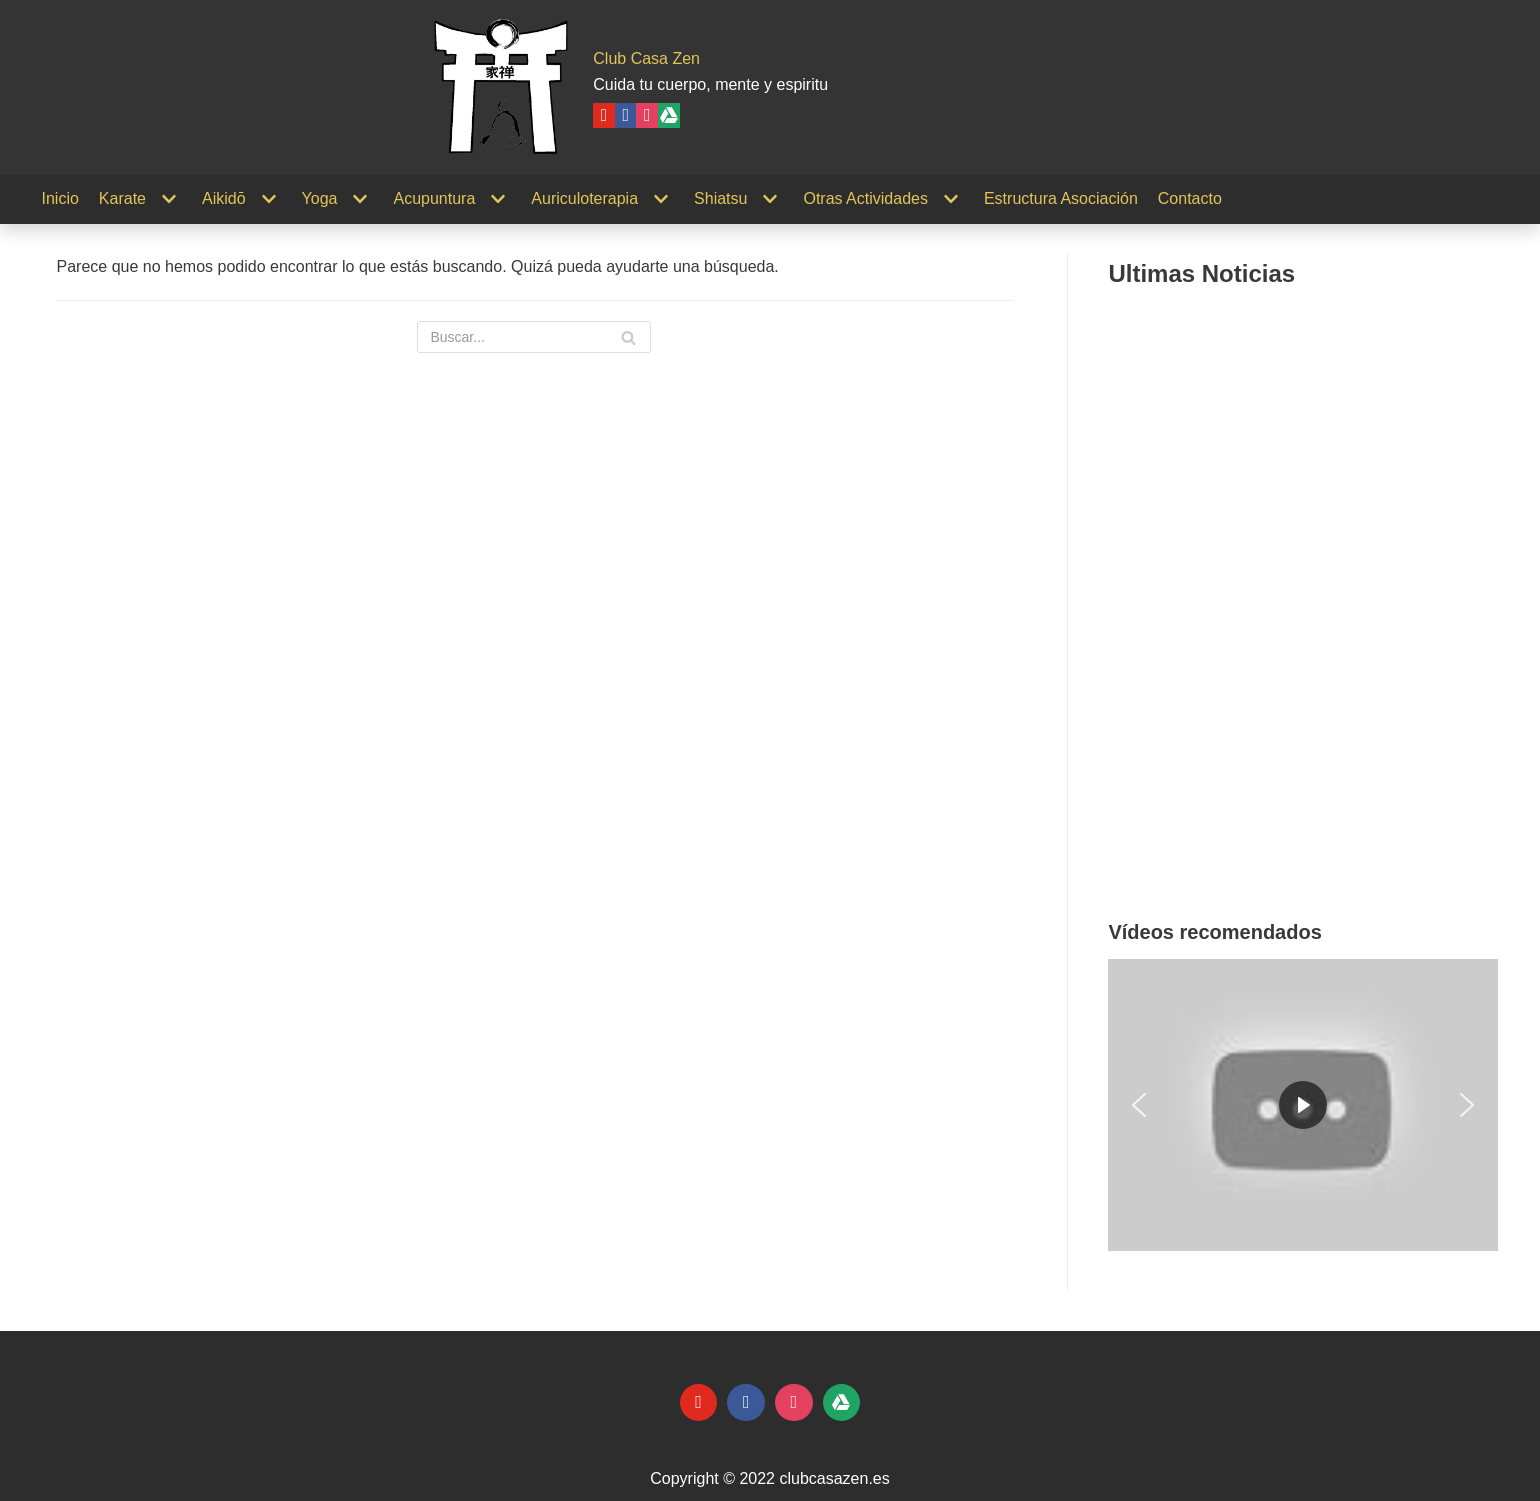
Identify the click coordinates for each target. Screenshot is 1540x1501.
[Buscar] (534, 337)
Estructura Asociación (1061, 198)
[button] (1139, 1105)
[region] (1303, 1104)
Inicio (60, 198)
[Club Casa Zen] (501, 87)
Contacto (1190, 198)
